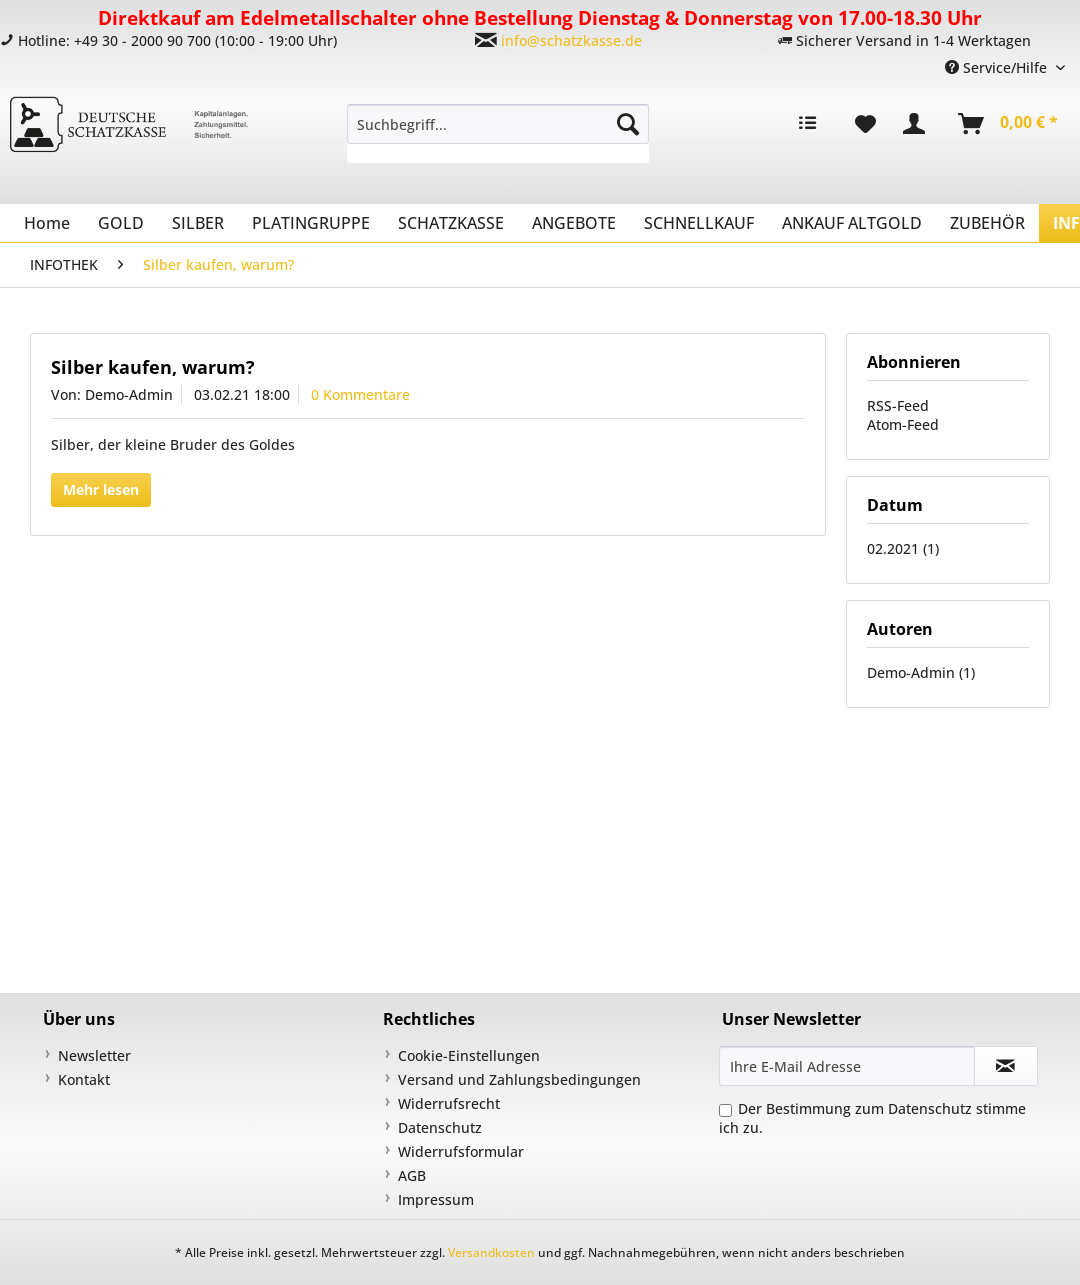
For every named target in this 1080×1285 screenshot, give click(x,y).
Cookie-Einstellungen (469, 1055)
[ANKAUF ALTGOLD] (852, 223)
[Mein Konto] (918, 124)
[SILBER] (198, 223)
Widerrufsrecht (449, 1103)
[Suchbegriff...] (498, 124)
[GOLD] (121, 223)
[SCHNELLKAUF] (699, 223)
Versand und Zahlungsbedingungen (519, 1079)
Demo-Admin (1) (921, 672)
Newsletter (94, 1055)
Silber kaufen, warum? (153, 367)
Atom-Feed (903, 424)
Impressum (436, 1199)
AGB (412, 1175)
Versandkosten (491, 1252)
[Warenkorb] (1009, 124)
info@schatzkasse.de (571, 40)
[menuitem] (498, 133)
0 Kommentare (360, 394)
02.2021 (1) (903, 548)
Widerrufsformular (461, 1151)
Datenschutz (440, 1127)
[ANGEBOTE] (574, 223)
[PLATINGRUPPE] (311, 223)
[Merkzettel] (865, 124)
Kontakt (84, 1079)
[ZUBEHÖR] (987, 223)
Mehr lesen (101, 489)
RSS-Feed (898, 405)
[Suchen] (628, 124)
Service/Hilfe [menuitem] (998, 67)
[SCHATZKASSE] (451, 223)
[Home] (47, 223)
